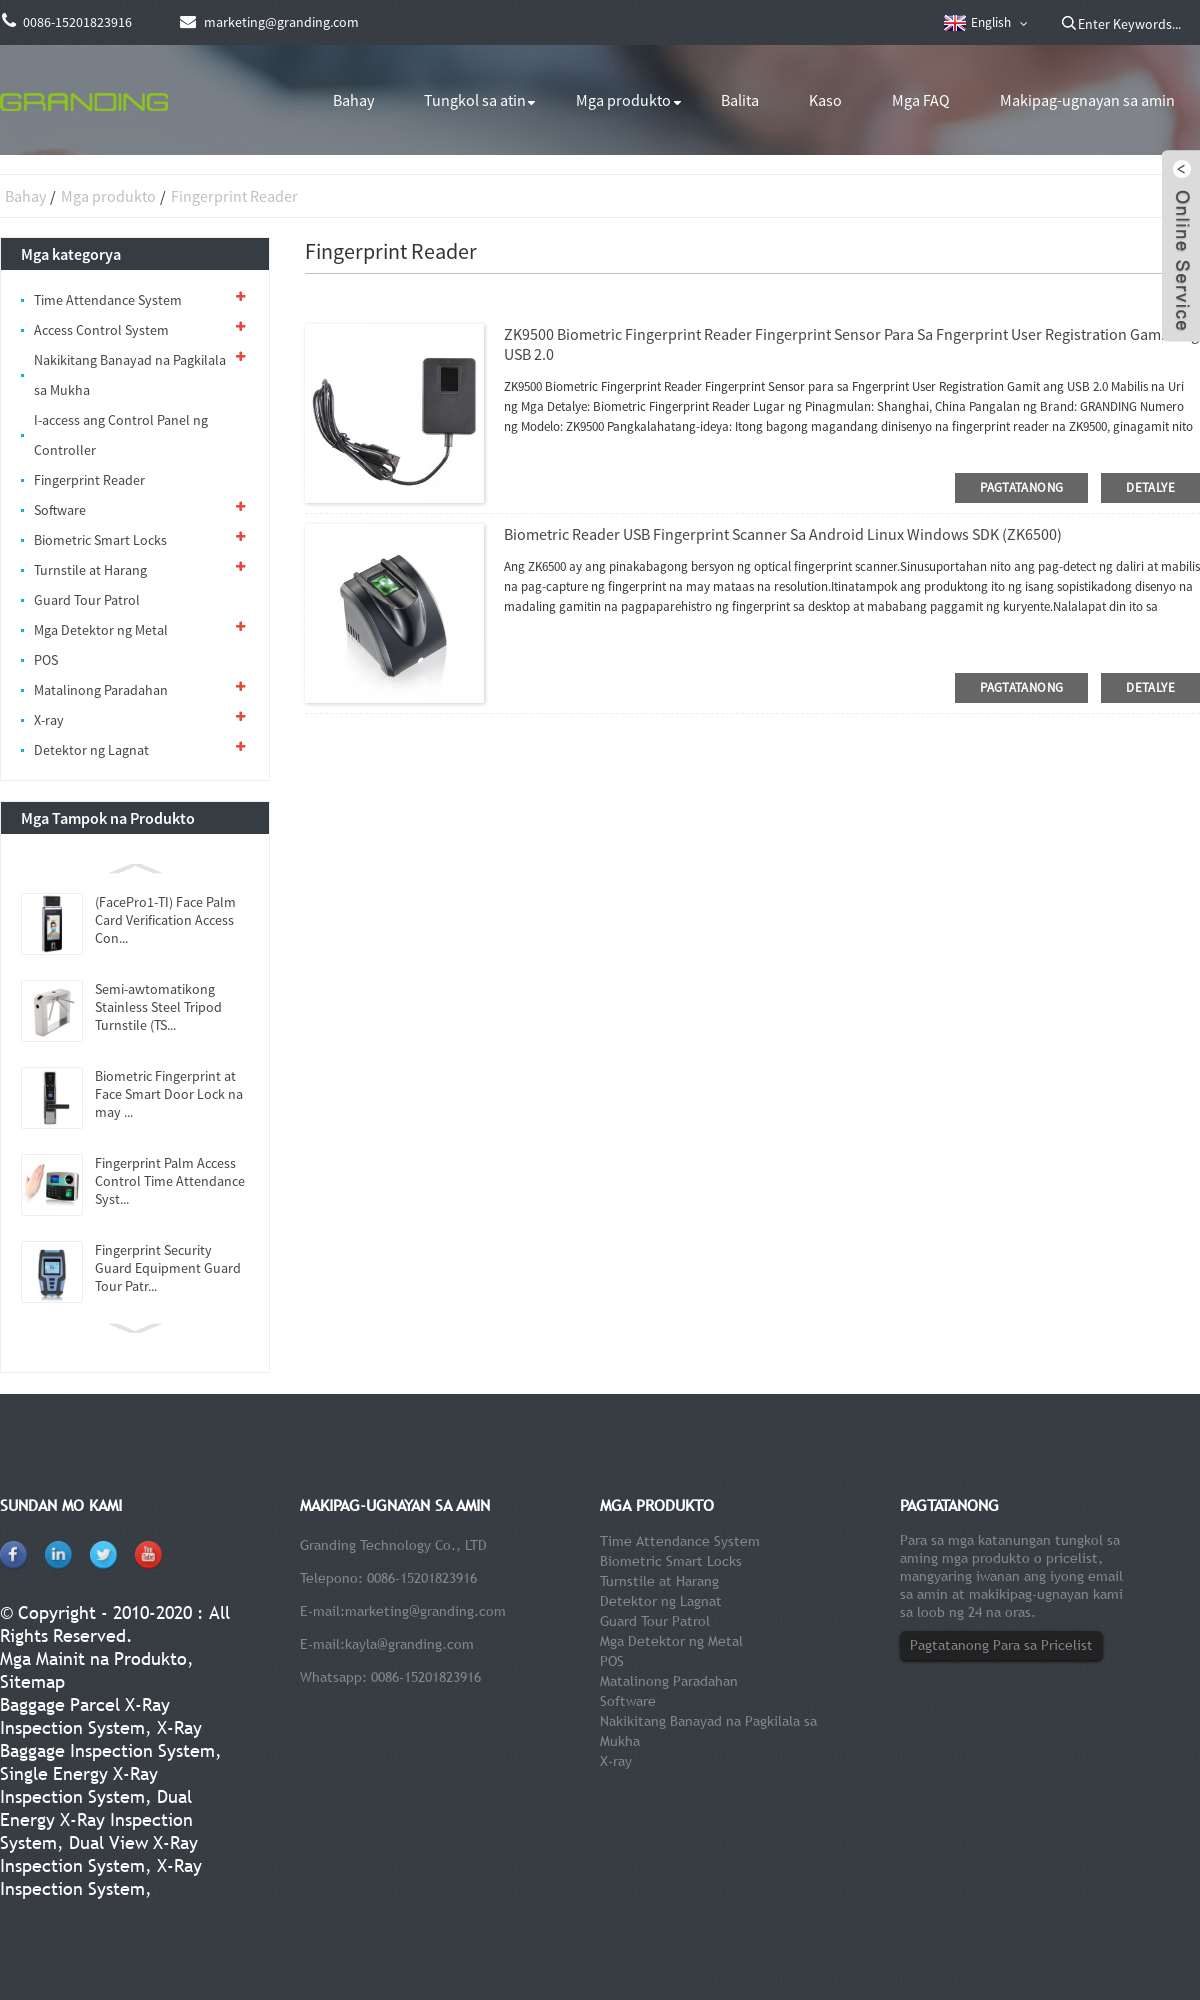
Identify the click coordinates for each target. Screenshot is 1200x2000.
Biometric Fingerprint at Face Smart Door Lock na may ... (169, 1094)
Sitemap (32, 1681)
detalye (1150, 487)
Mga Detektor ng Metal (101, 630)
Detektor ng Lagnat (91, 750)
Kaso (825, 100)
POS (46, 660)
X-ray (49, 720)
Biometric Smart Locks (100, 540)
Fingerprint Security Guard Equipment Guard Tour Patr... (168, 1268)
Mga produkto (623, 100)
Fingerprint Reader (234, 196)
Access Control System (101, 330)
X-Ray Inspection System (101, 1877)
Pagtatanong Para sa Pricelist (1001, 1645)
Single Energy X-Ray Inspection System (79, 1785)
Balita (740, 100)
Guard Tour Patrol (87, 600)
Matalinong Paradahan (101, 690)
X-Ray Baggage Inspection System (107, 1739)
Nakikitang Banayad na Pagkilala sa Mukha (130, 375)
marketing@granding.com (425, 1611)
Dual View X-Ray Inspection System (99, 1854)
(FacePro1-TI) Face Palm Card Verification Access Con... (165, 920)
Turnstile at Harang (90, 570)
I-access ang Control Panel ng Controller (121, 435)
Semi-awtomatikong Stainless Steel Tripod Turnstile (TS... (158, 1007)
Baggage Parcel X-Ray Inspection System (85, 1716)
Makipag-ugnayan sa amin (1087, 100)
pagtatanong (1021, 487)
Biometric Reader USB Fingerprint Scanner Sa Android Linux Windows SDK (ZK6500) (783, 534)
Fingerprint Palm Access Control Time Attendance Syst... (170, 1181)
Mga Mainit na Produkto (93, 1658)
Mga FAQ (921, 100)
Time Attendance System (108, 300)
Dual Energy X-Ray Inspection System (96, 1819)
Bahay (353, 100)
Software (60, 510)
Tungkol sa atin (475, 100)
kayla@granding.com (409, 1644)
